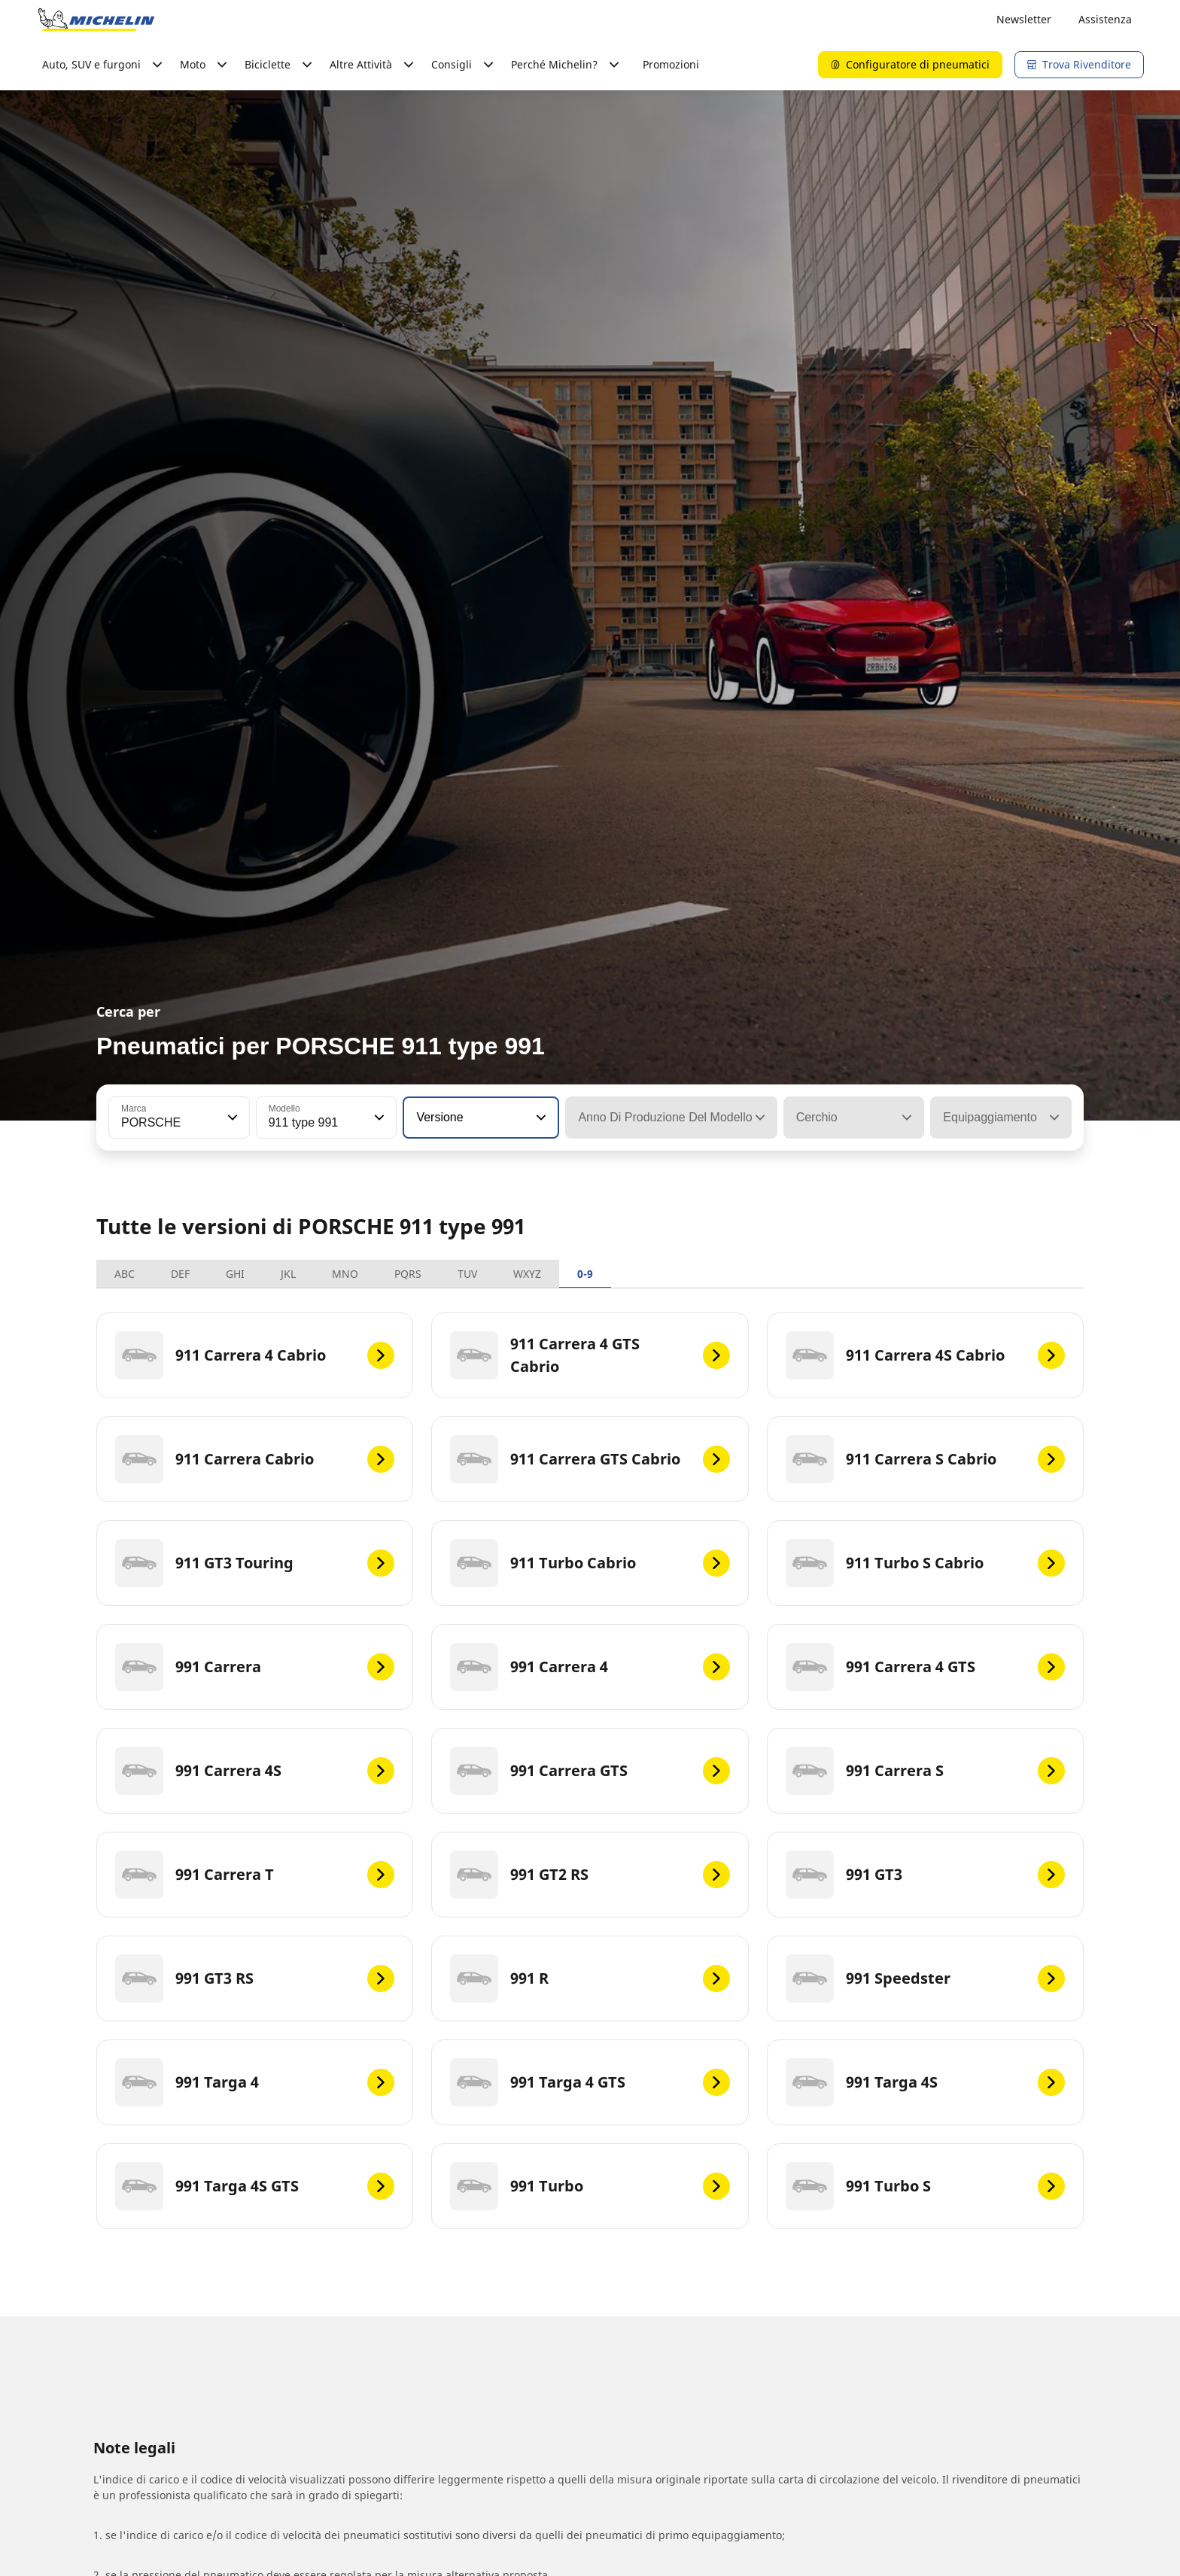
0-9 (585, 1274)
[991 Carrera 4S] (254, 1771)
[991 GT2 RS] (589, 1875)
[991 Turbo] (589, 2186)
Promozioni (671, 64)
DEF (180, 1274)
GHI (235, 1274)
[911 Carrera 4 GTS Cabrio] (589, 1355)
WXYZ (527, 1274)
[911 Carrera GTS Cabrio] (589, 1459)
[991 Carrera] (254, 1667)
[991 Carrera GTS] (589, 1771)
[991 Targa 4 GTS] (589, 2082)
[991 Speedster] (925, 1978)
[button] (231, 1117)
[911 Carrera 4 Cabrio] (254, 1355)
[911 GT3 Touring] (254, 1563)
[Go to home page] (96, 19)
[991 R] (589, 1978)
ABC (124, 1274)
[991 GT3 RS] (254, 1978)
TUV (467, 1274)
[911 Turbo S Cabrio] (925, 1563)
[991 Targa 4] (254, 2082)
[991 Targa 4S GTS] (254, 2186)
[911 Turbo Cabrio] (589, 1563)
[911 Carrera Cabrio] (254, 1459)
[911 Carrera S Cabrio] (925, 1459)
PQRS (407, 1274)
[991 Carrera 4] (589, 1667)
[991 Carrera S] (925, 1771)
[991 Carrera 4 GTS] (925, 1667)
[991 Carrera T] (254, 1875)
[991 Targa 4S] (925, 2082)
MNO (345, 1274)
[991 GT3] (925, 1875)
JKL (288, 1274)
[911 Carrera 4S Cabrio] (925, 1355)
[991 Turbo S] (925, 2186)
